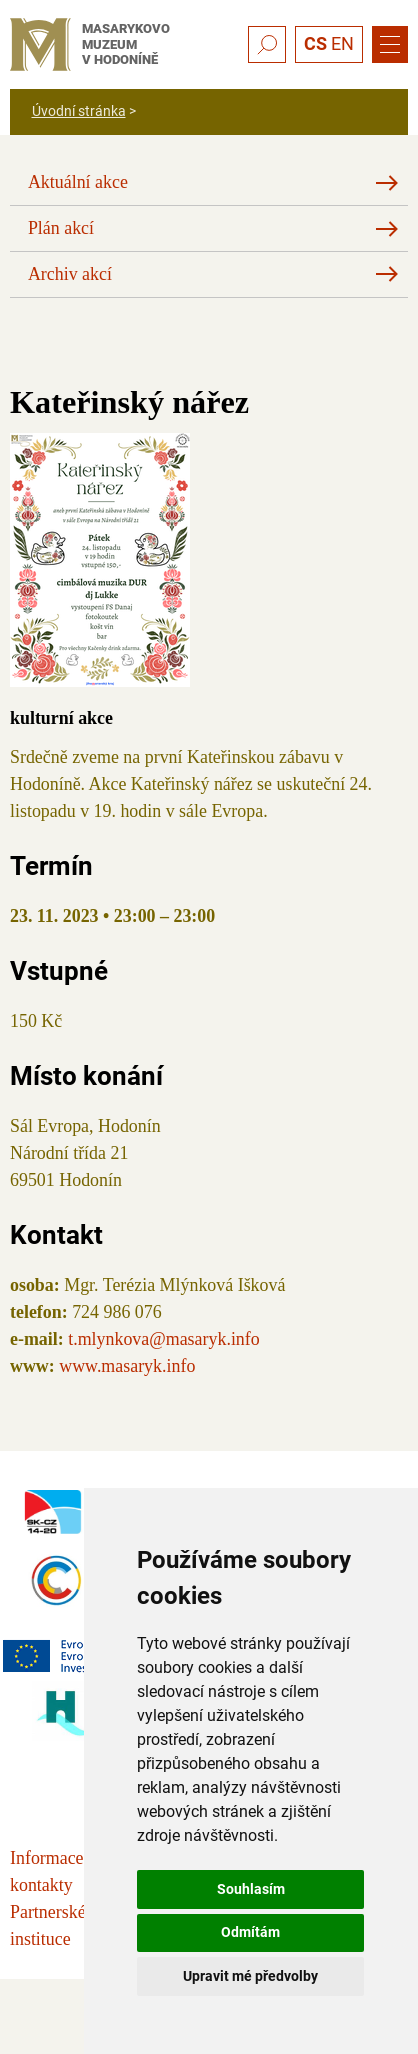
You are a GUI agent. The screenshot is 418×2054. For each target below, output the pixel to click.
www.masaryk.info (127, 1366)
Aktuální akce (78, 182)
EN (342, 43)
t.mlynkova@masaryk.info (164, 1339)
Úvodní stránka (79, 111)
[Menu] (390, 45)
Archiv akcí (70, 274)
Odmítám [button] (250, 1932)
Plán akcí (61, 228)
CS (315, 43)
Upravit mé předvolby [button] (250, 1976)
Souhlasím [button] (251, 1889)
